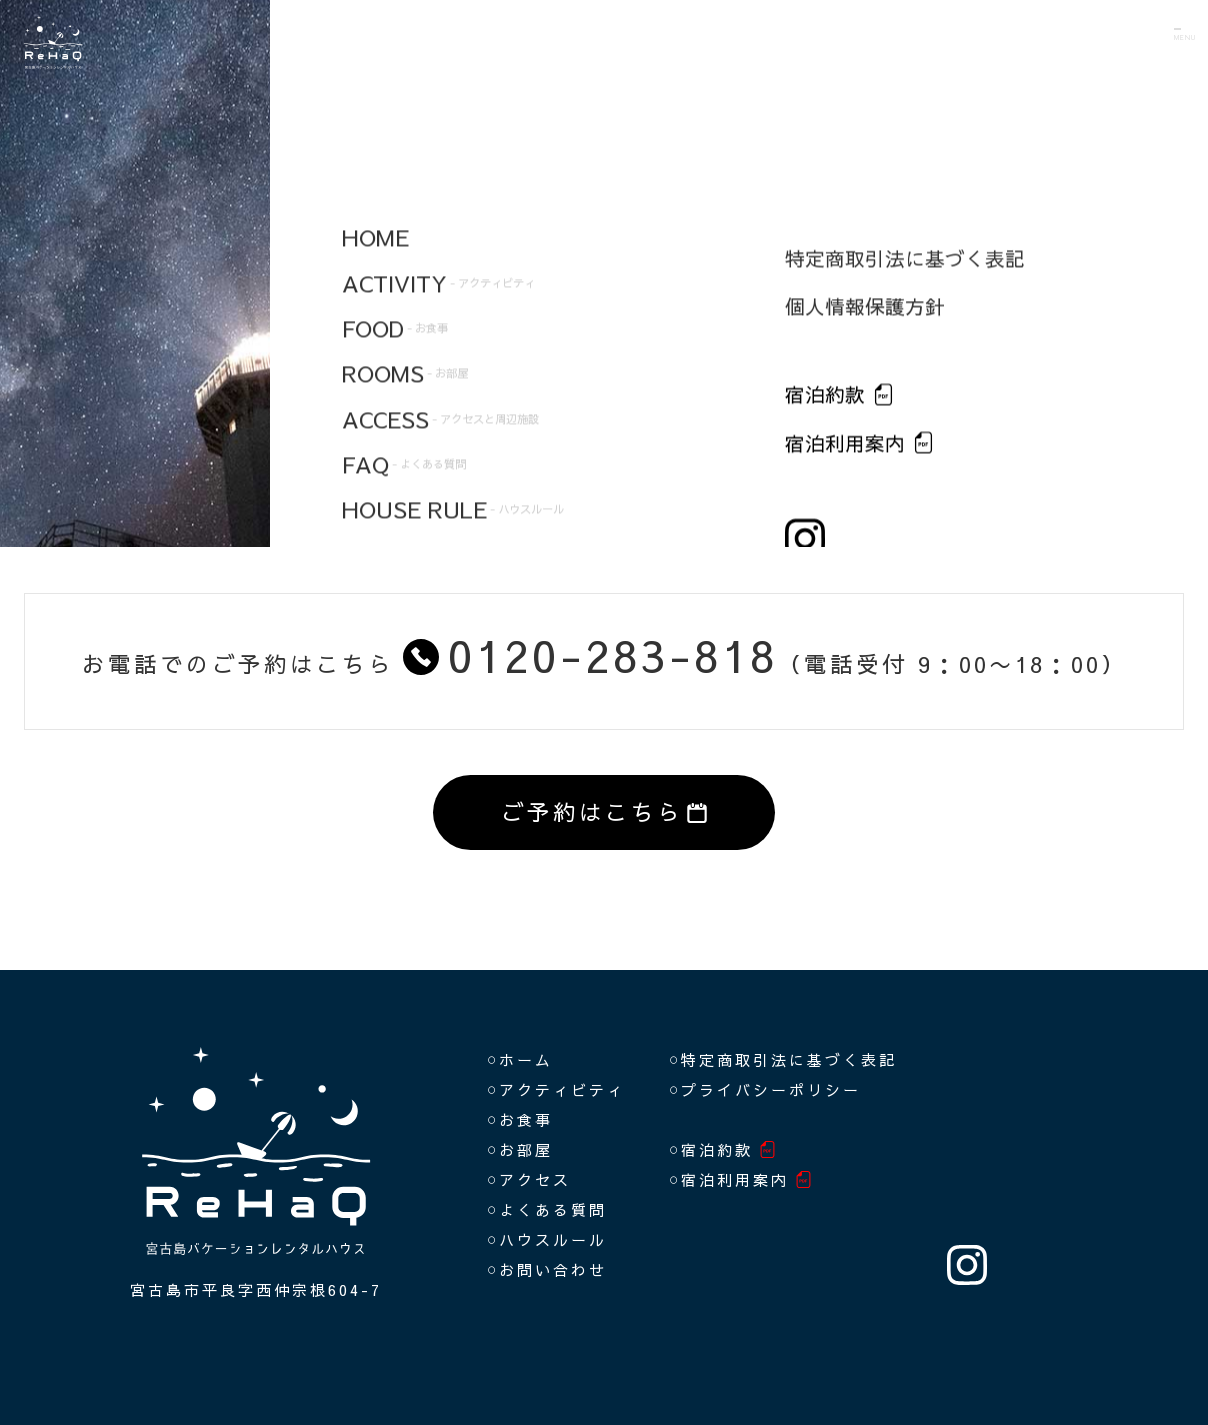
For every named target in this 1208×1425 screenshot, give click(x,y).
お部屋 (526, 1149)
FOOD (439, 314)
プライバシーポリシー (771, 1089)
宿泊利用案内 (735, 1179)
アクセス (535, 1179)
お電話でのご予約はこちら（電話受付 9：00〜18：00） (604, 654)
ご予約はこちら (604, 811)
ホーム (526, 1059)
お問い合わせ (553, 1269)
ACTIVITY (513, 250)
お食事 (526, 1119)
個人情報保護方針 (865, 320)
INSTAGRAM (967, 1265)
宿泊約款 (825, 408)
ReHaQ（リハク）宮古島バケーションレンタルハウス (125, 80)
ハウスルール (553, 1239)
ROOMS (456, 377)
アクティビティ (562, 1089)
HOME (404, 186)
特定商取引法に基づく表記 (905, 271)
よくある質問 (553, 1209)
